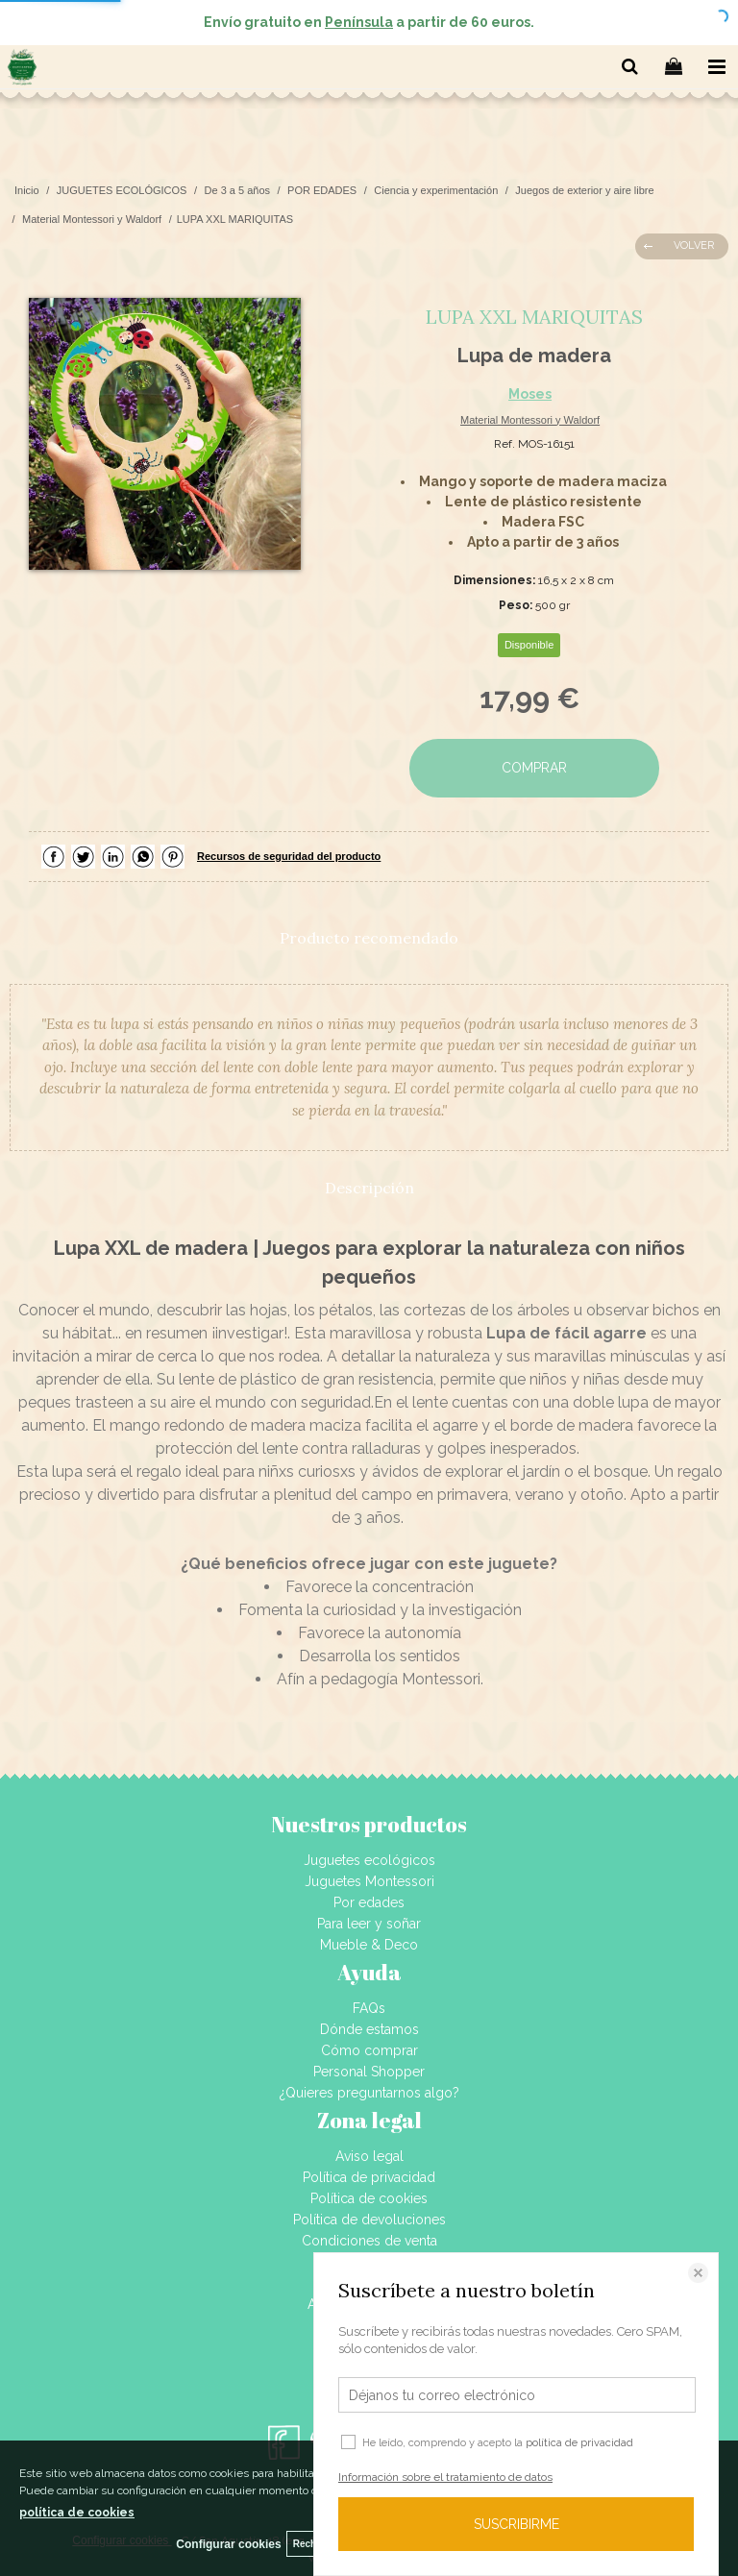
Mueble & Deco (369, 1944)
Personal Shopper (369, 2071)
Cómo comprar (369, 2050)
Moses (530, 394)
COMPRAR (534, 767)
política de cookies (77, 2512)
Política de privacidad (369, 2177)
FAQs (369, 2008)
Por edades (369, 1902)
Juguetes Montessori (369, 1881)
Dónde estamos (369, 2029)
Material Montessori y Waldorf (530, 420)
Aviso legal (369, 2156)
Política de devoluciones (369, 2219)
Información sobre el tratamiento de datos (445, 2477)
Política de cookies (369, 2198)
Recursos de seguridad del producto (289, 856)
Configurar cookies (228, 2544)
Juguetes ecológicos (369, 1860)
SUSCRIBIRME (516, 2524)
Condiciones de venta (369, 2240)
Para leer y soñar (369, 1923)
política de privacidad (579, 2443)
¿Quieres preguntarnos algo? (369, 2092)
